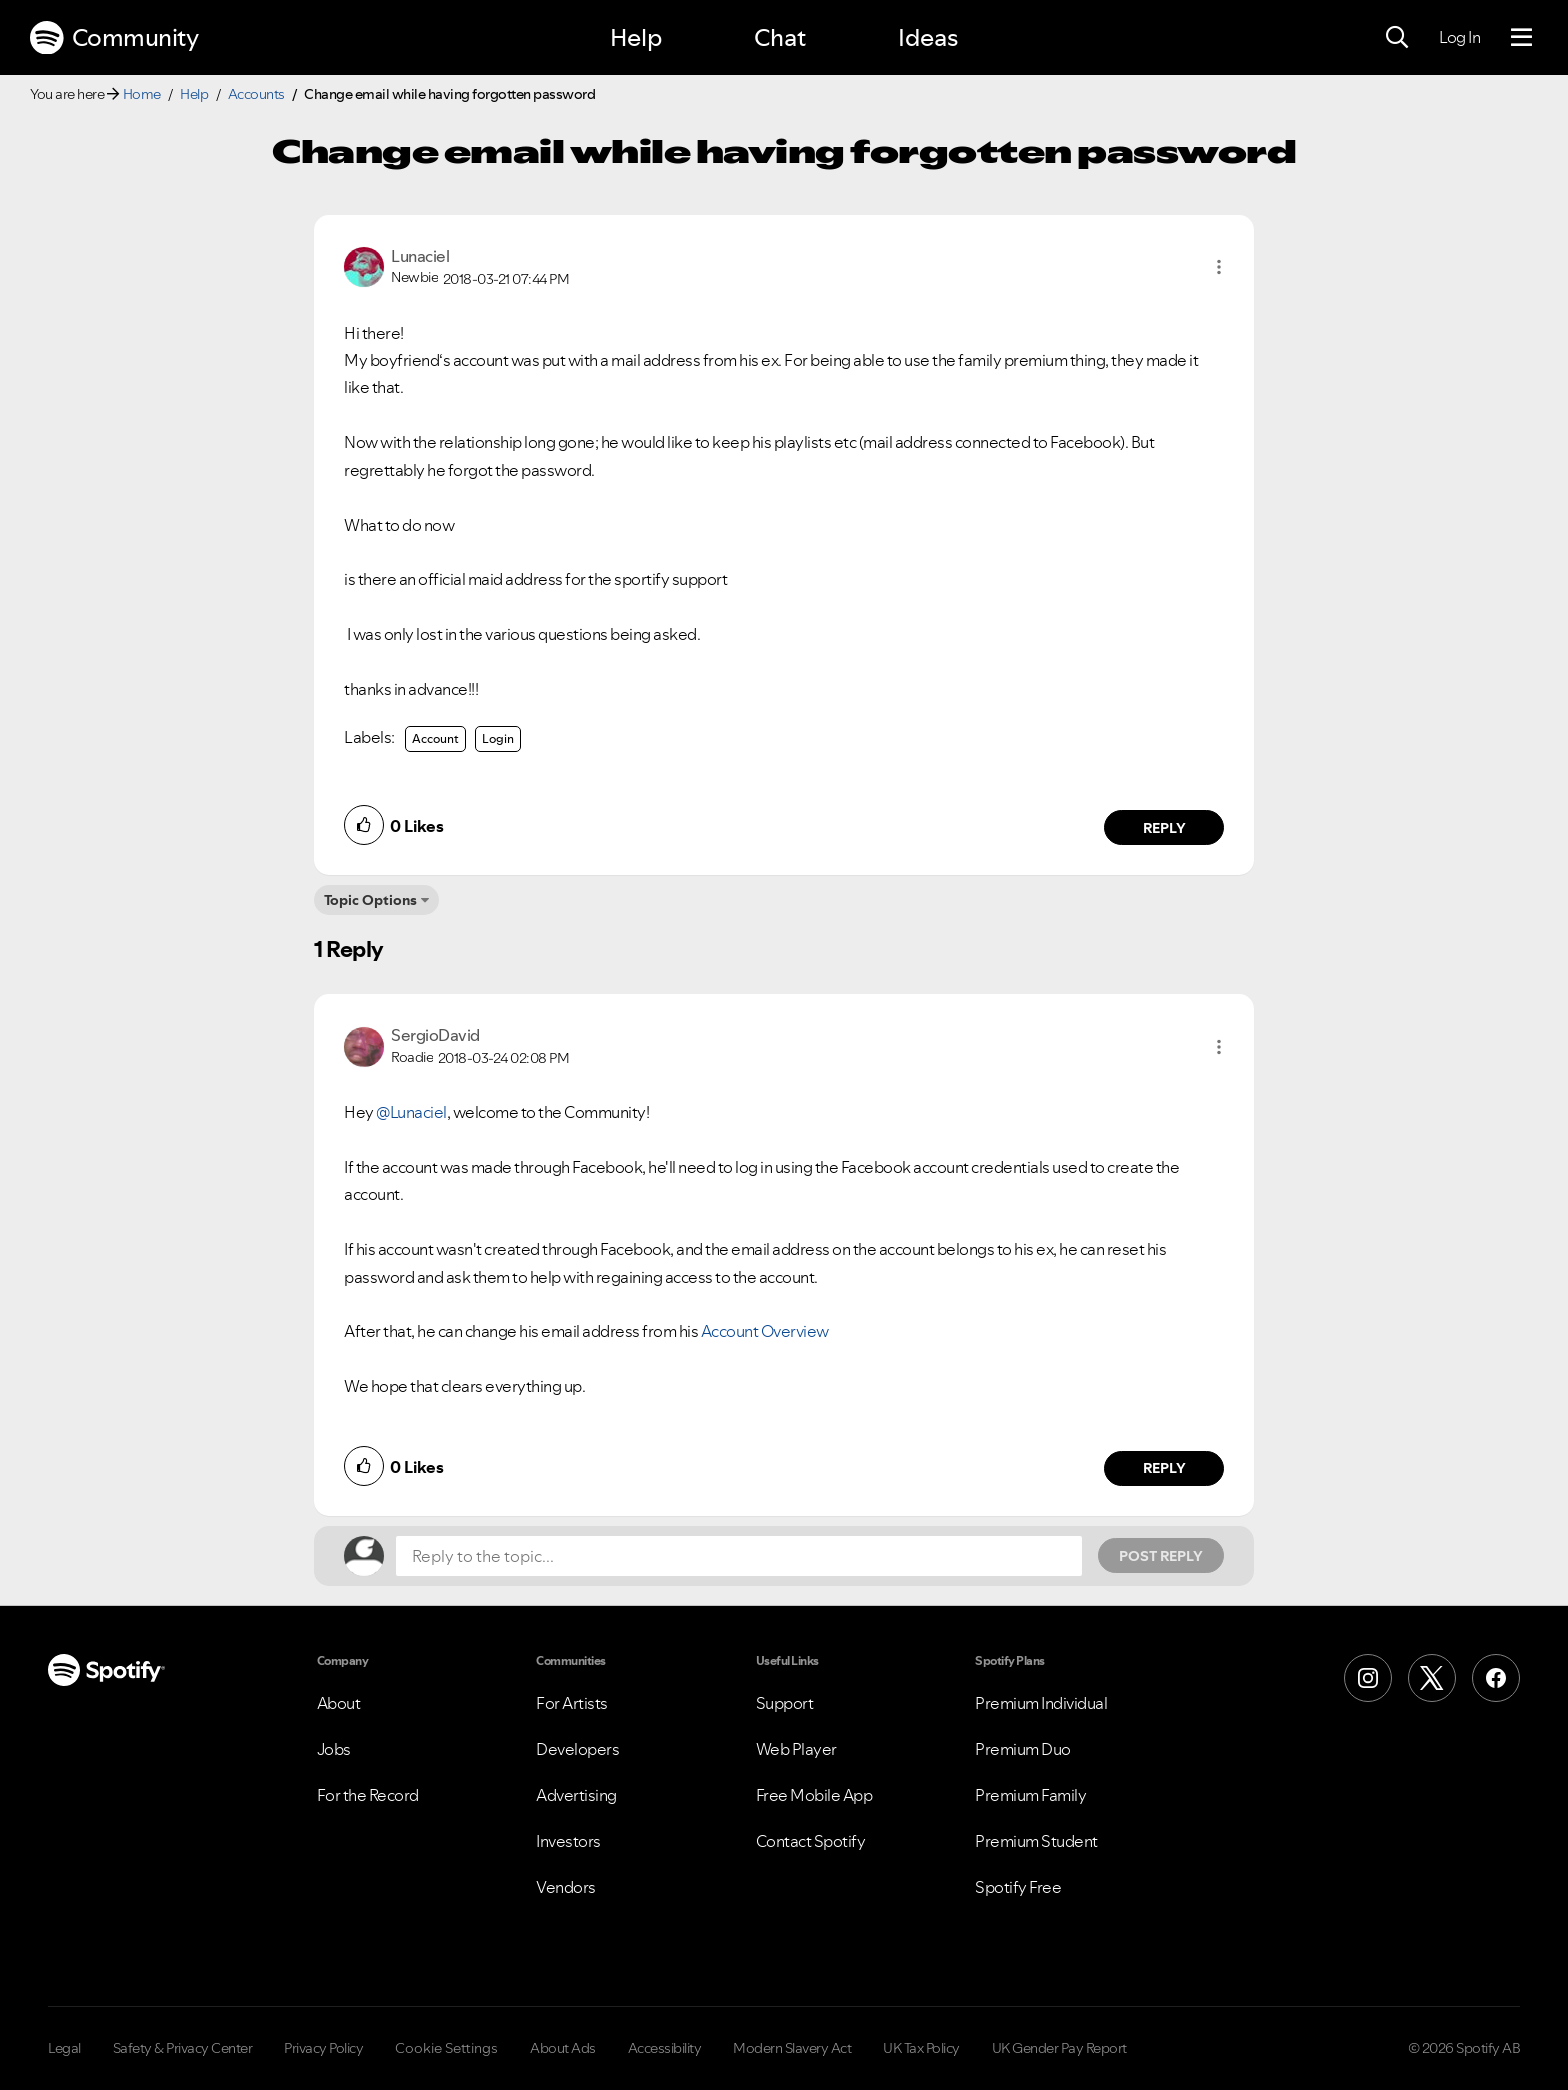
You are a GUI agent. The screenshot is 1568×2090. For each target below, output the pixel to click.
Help (636, 37)
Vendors (566, 1887)
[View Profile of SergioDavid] (435, 1035)
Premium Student (1036, 1841)
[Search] (1397, 38)
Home (142, 94)
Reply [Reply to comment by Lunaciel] (1164, 828)
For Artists (572, 1703)
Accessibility (665, 2048)
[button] (1219, 267)
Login (498, 738)
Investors (568, 1841)
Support (785, 1703)
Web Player (796, 1749)
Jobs (334, 1749)
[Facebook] (1496, 1678)
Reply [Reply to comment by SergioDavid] (1164, 1468)
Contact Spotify (811, 1841)
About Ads (563, 2048)
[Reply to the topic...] (739, 1556)
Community (114, 38)
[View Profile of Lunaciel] (420, 256)
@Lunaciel (411, 1112)
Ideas (928, 37)
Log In (1459, 37)
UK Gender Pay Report (1059, 2048)
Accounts (256, 94)
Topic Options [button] (370, 900)
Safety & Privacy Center (183, 2048)
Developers (577, 1749)
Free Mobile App (814, 1795)
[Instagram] (1368, 1678)
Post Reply (1161, 1556)
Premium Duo (1023, 1749)
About (339, 1703)
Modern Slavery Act (792, 2048)
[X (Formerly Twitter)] (1432, 1678)
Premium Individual (1041, 1703)
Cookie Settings (446, 2048)
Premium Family (1030, 1795)
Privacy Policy (323, 2048)
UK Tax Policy (921, 2048)
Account (435, 738)
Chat (780, 37)
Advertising (576, 1795)
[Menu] (1521, 38)
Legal (64, 2048)
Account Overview (765, 1331)
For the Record (368, 1795)
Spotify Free (1018, 1887)
